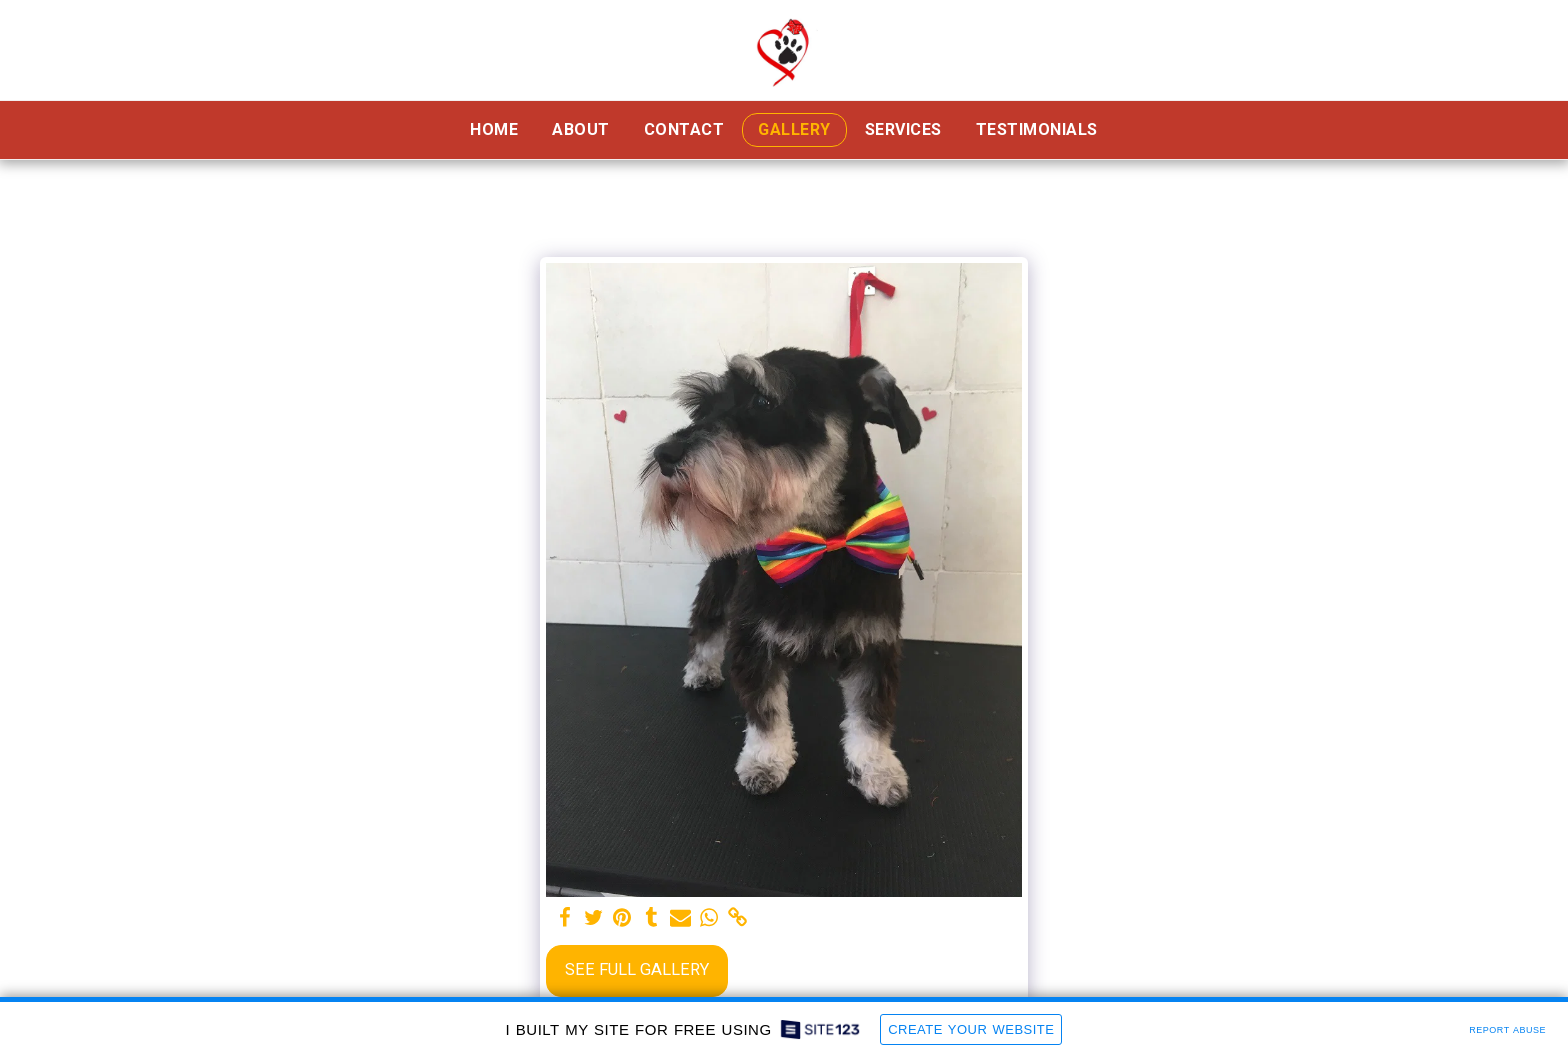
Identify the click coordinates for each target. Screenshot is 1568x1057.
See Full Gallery (637, 969)
